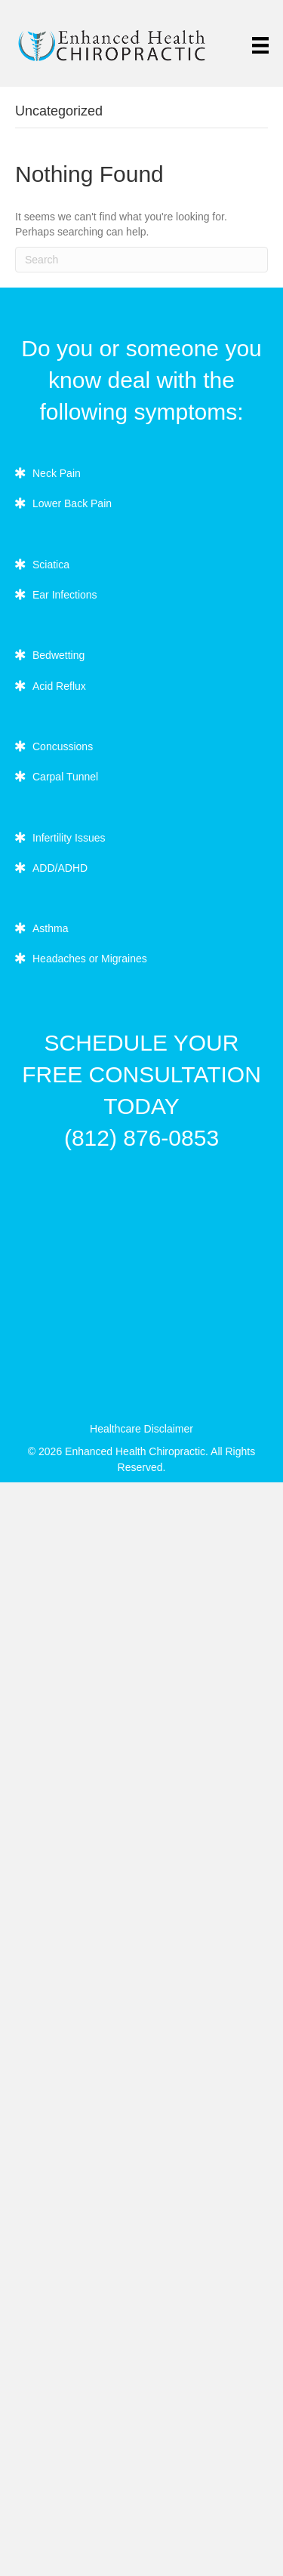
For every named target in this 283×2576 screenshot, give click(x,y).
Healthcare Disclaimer (141, 1429)
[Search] (141, 259)
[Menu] (260, 45)
